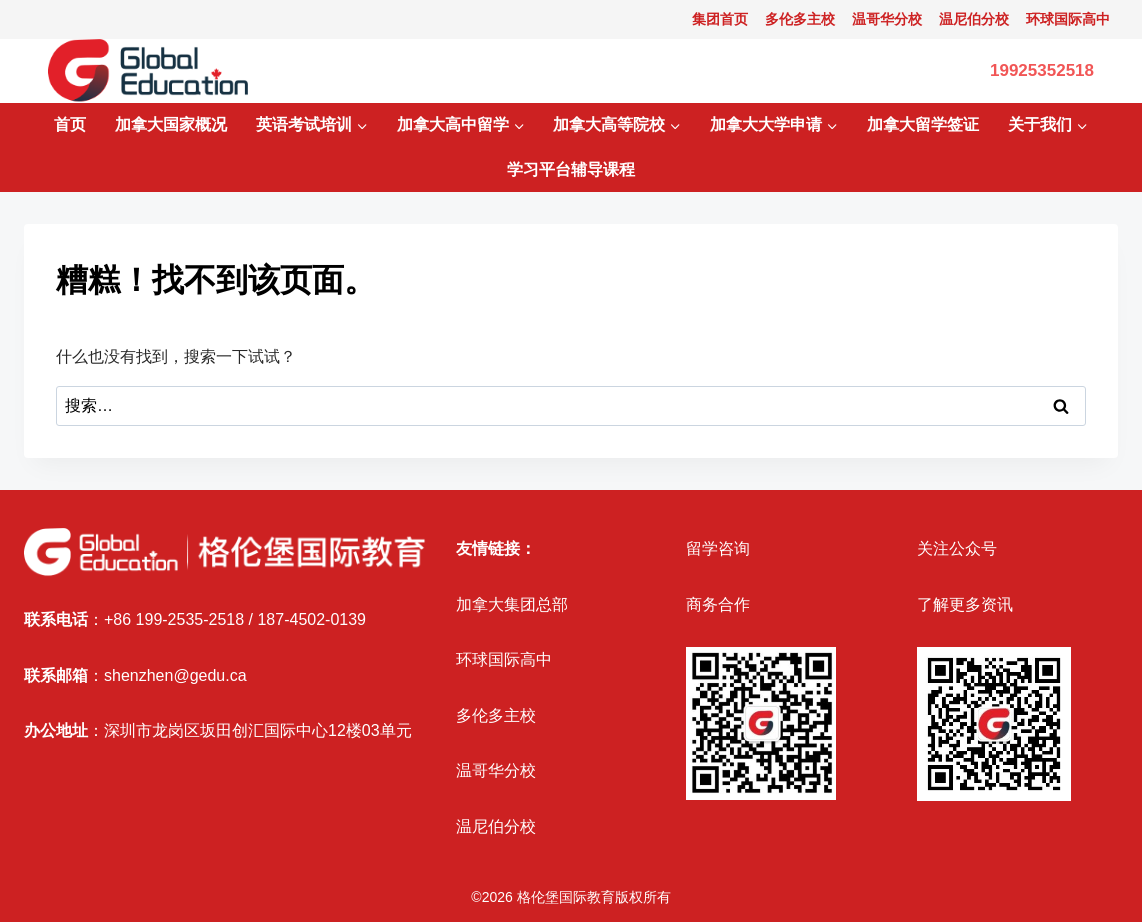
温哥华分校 (887, 19)
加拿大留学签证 (923, 124)
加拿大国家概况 (171, 124)
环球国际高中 (1068, 19)
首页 (70, 124)
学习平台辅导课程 (571, 169)
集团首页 (720, 19)
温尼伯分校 (974, 19)
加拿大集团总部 (512, 604)
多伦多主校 (800, 19)
